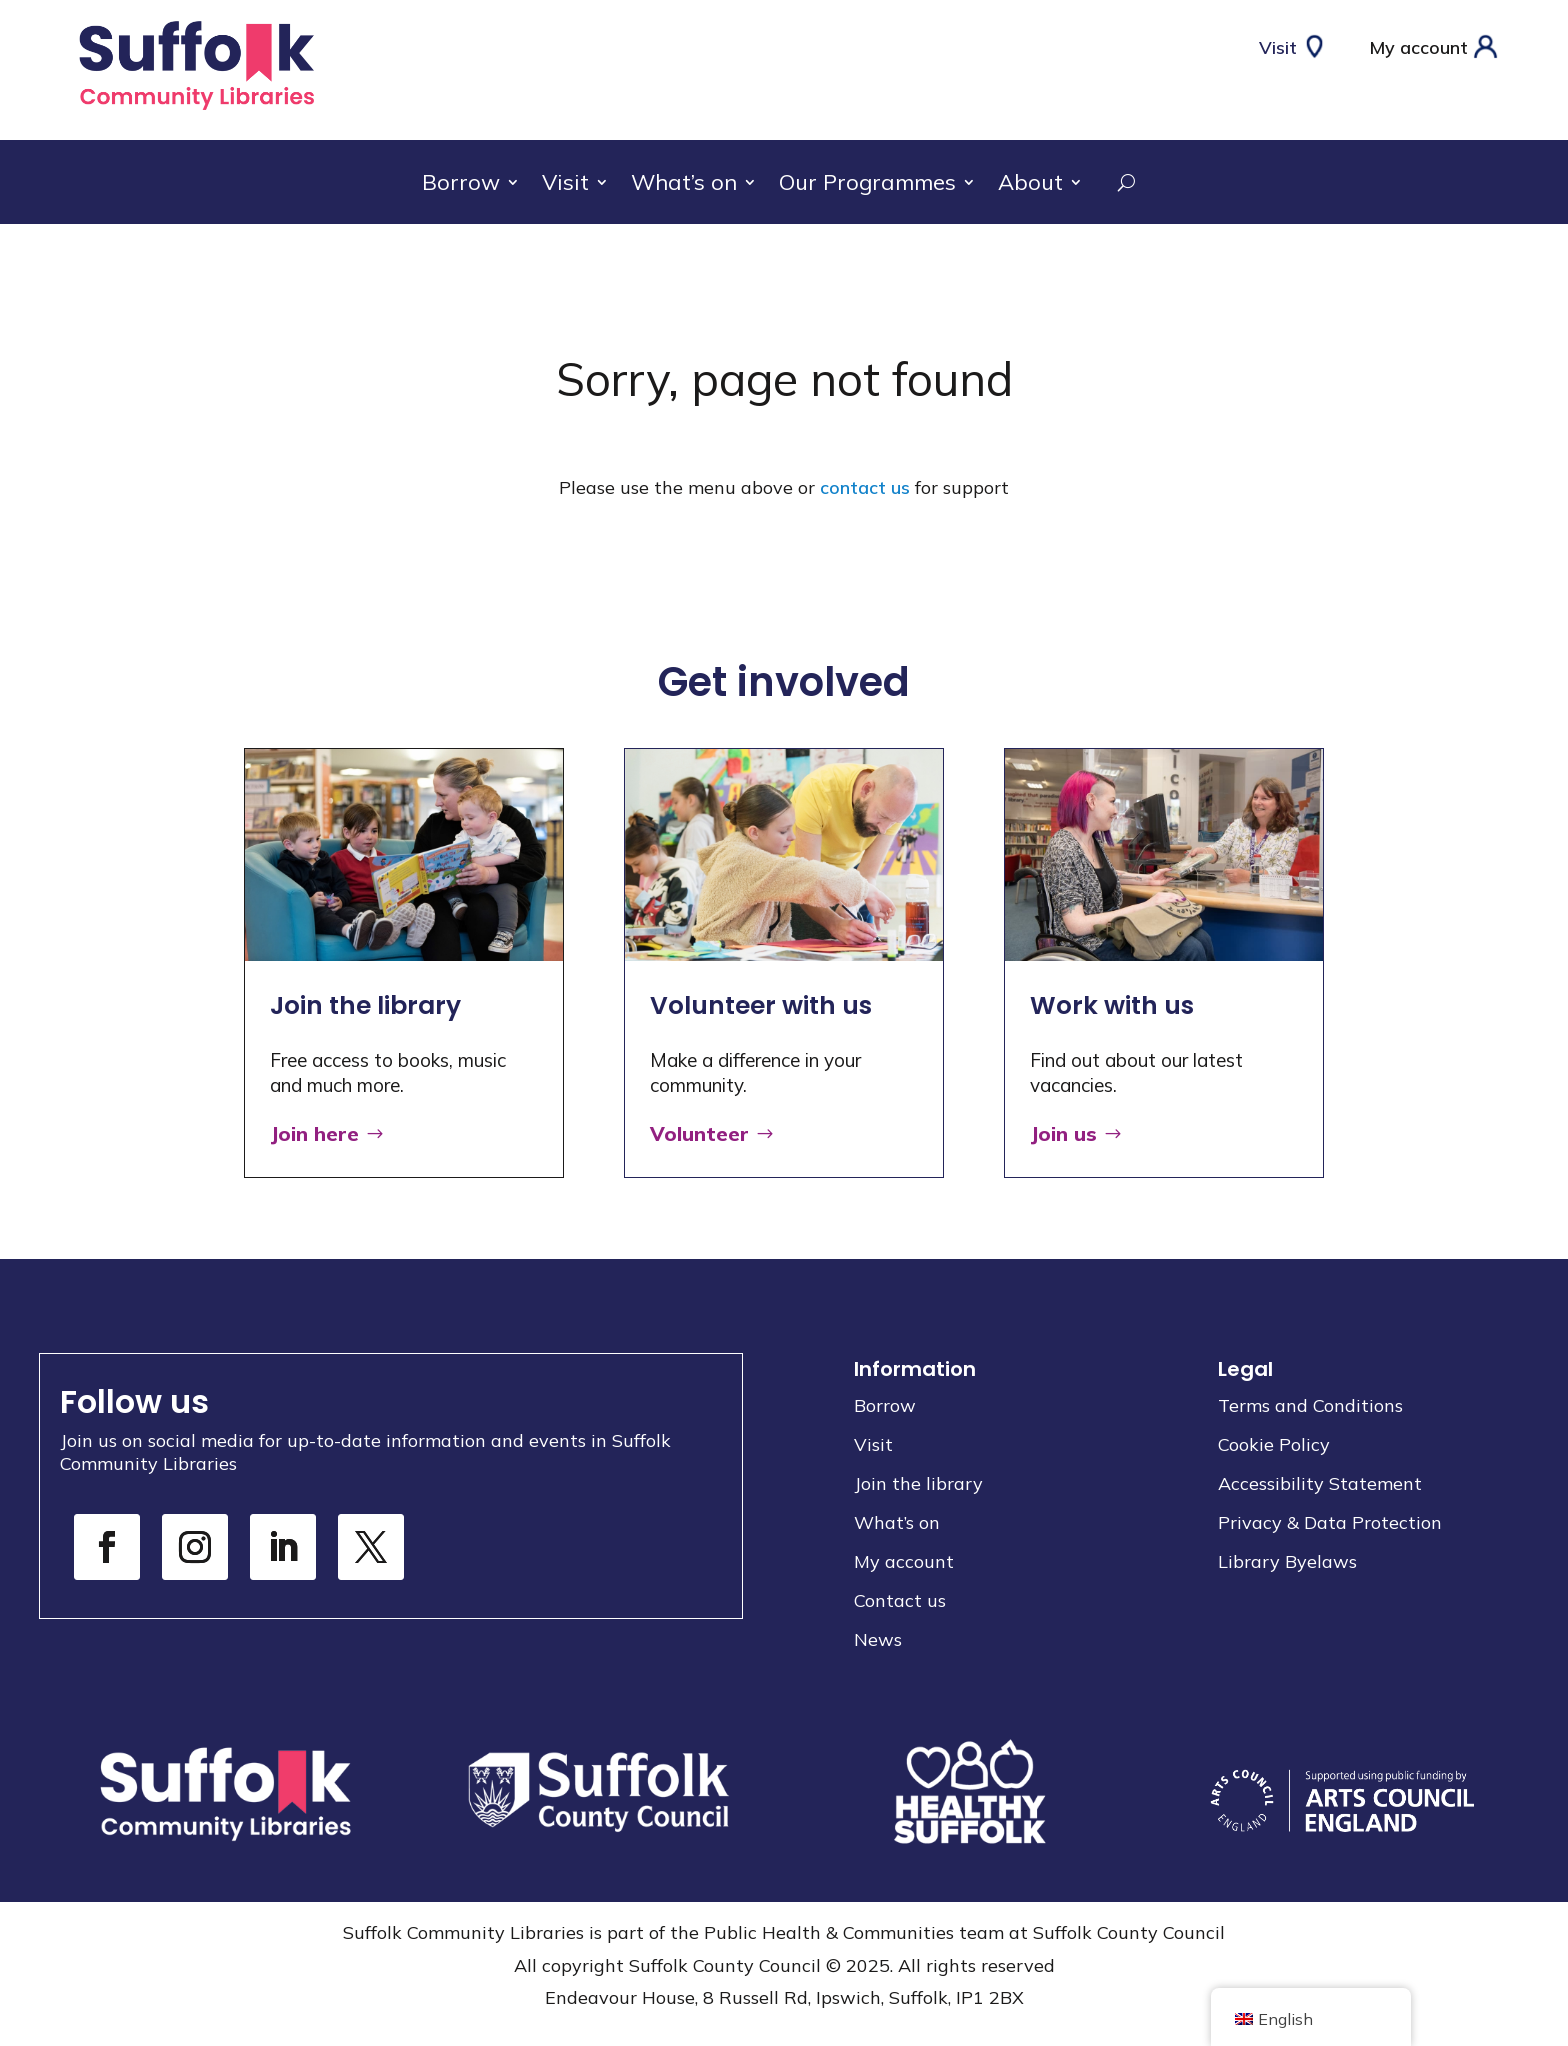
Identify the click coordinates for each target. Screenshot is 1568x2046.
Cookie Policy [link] (1274, 1444)
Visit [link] (565, 185)
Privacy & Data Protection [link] (1330, 1522)
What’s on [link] (684, 185)
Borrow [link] (461, 185)
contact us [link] (865, 487)
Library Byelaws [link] (1287, 1561)
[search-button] (1114, 182)
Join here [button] (314, 1133)
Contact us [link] (900, 1600)
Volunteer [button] (699, 1133)
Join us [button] (1063, 1133)
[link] (196, 112)
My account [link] (904, 1561)
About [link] (1030, 185)
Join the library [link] (918, 1483)
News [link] (878, 1639)
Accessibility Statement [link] (1320, 1483)
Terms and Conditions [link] (1310, 1405)
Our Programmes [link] (867, 185)
